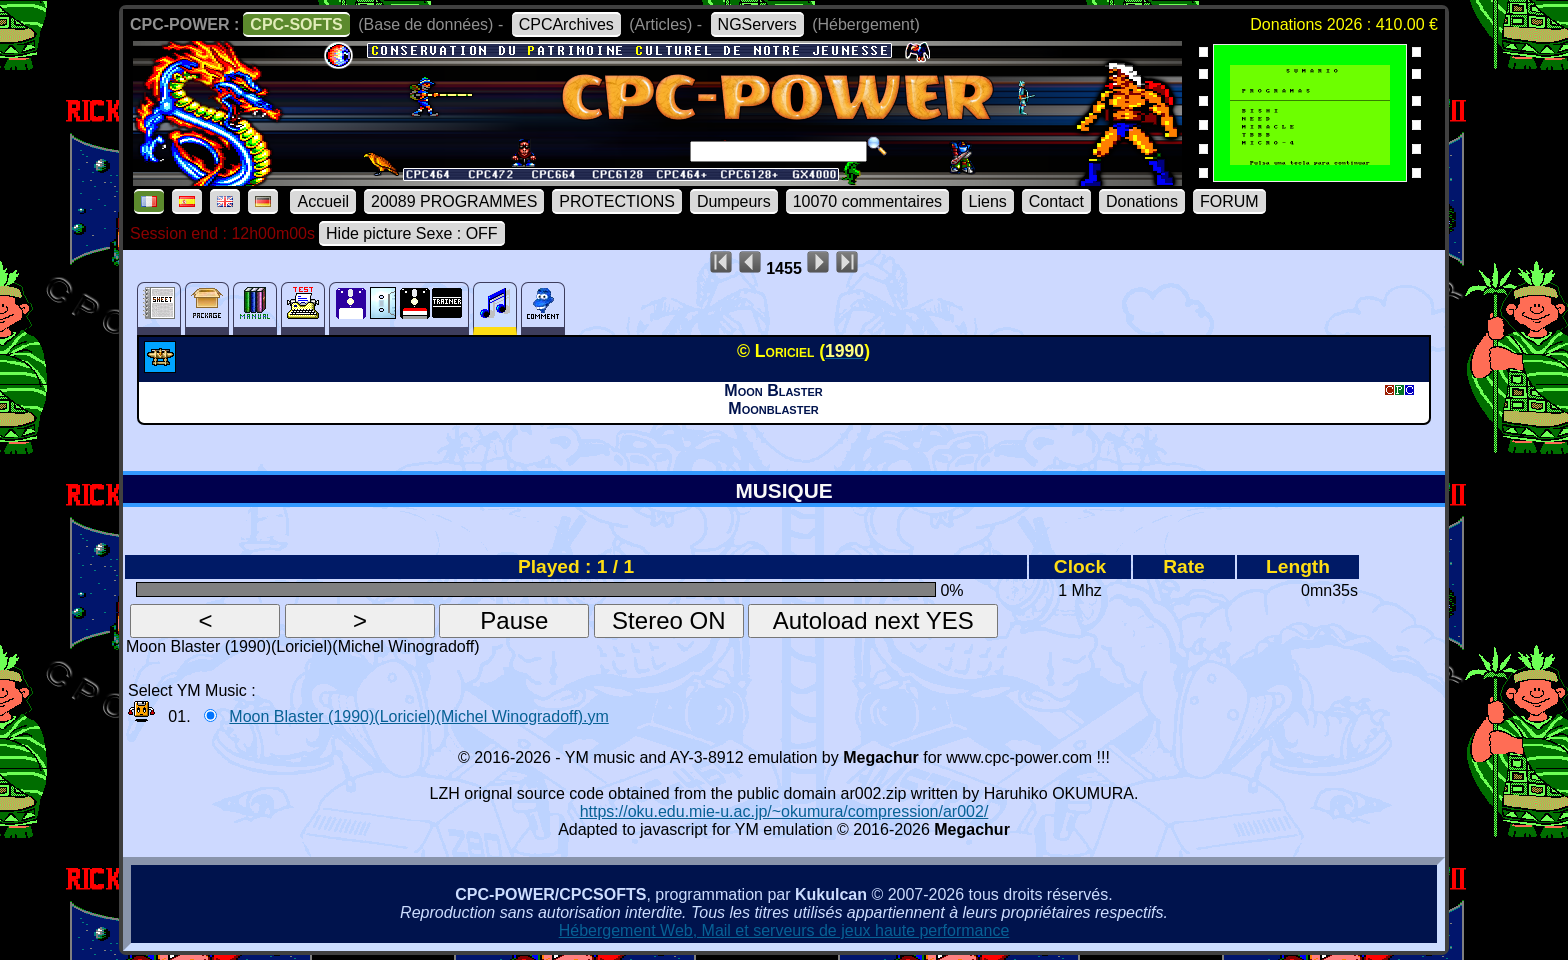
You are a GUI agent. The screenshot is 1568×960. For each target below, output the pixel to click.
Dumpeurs (734, 201)
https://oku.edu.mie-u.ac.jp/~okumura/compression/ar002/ (784, 811)
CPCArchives (566, 24)
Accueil (323, 201)
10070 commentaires (867, 201)
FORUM (1229, 201)
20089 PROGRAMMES (454, 201)
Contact (1056, 201)
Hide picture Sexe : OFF (412, 233)
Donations (1142, 201)
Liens (988, 201)
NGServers (757, 24)
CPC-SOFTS (296, 24)
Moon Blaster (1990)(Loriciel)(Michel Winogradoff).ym (418, 716)
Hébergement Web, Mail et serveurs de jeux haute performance (784, 930)
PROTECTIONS (617, 201)
